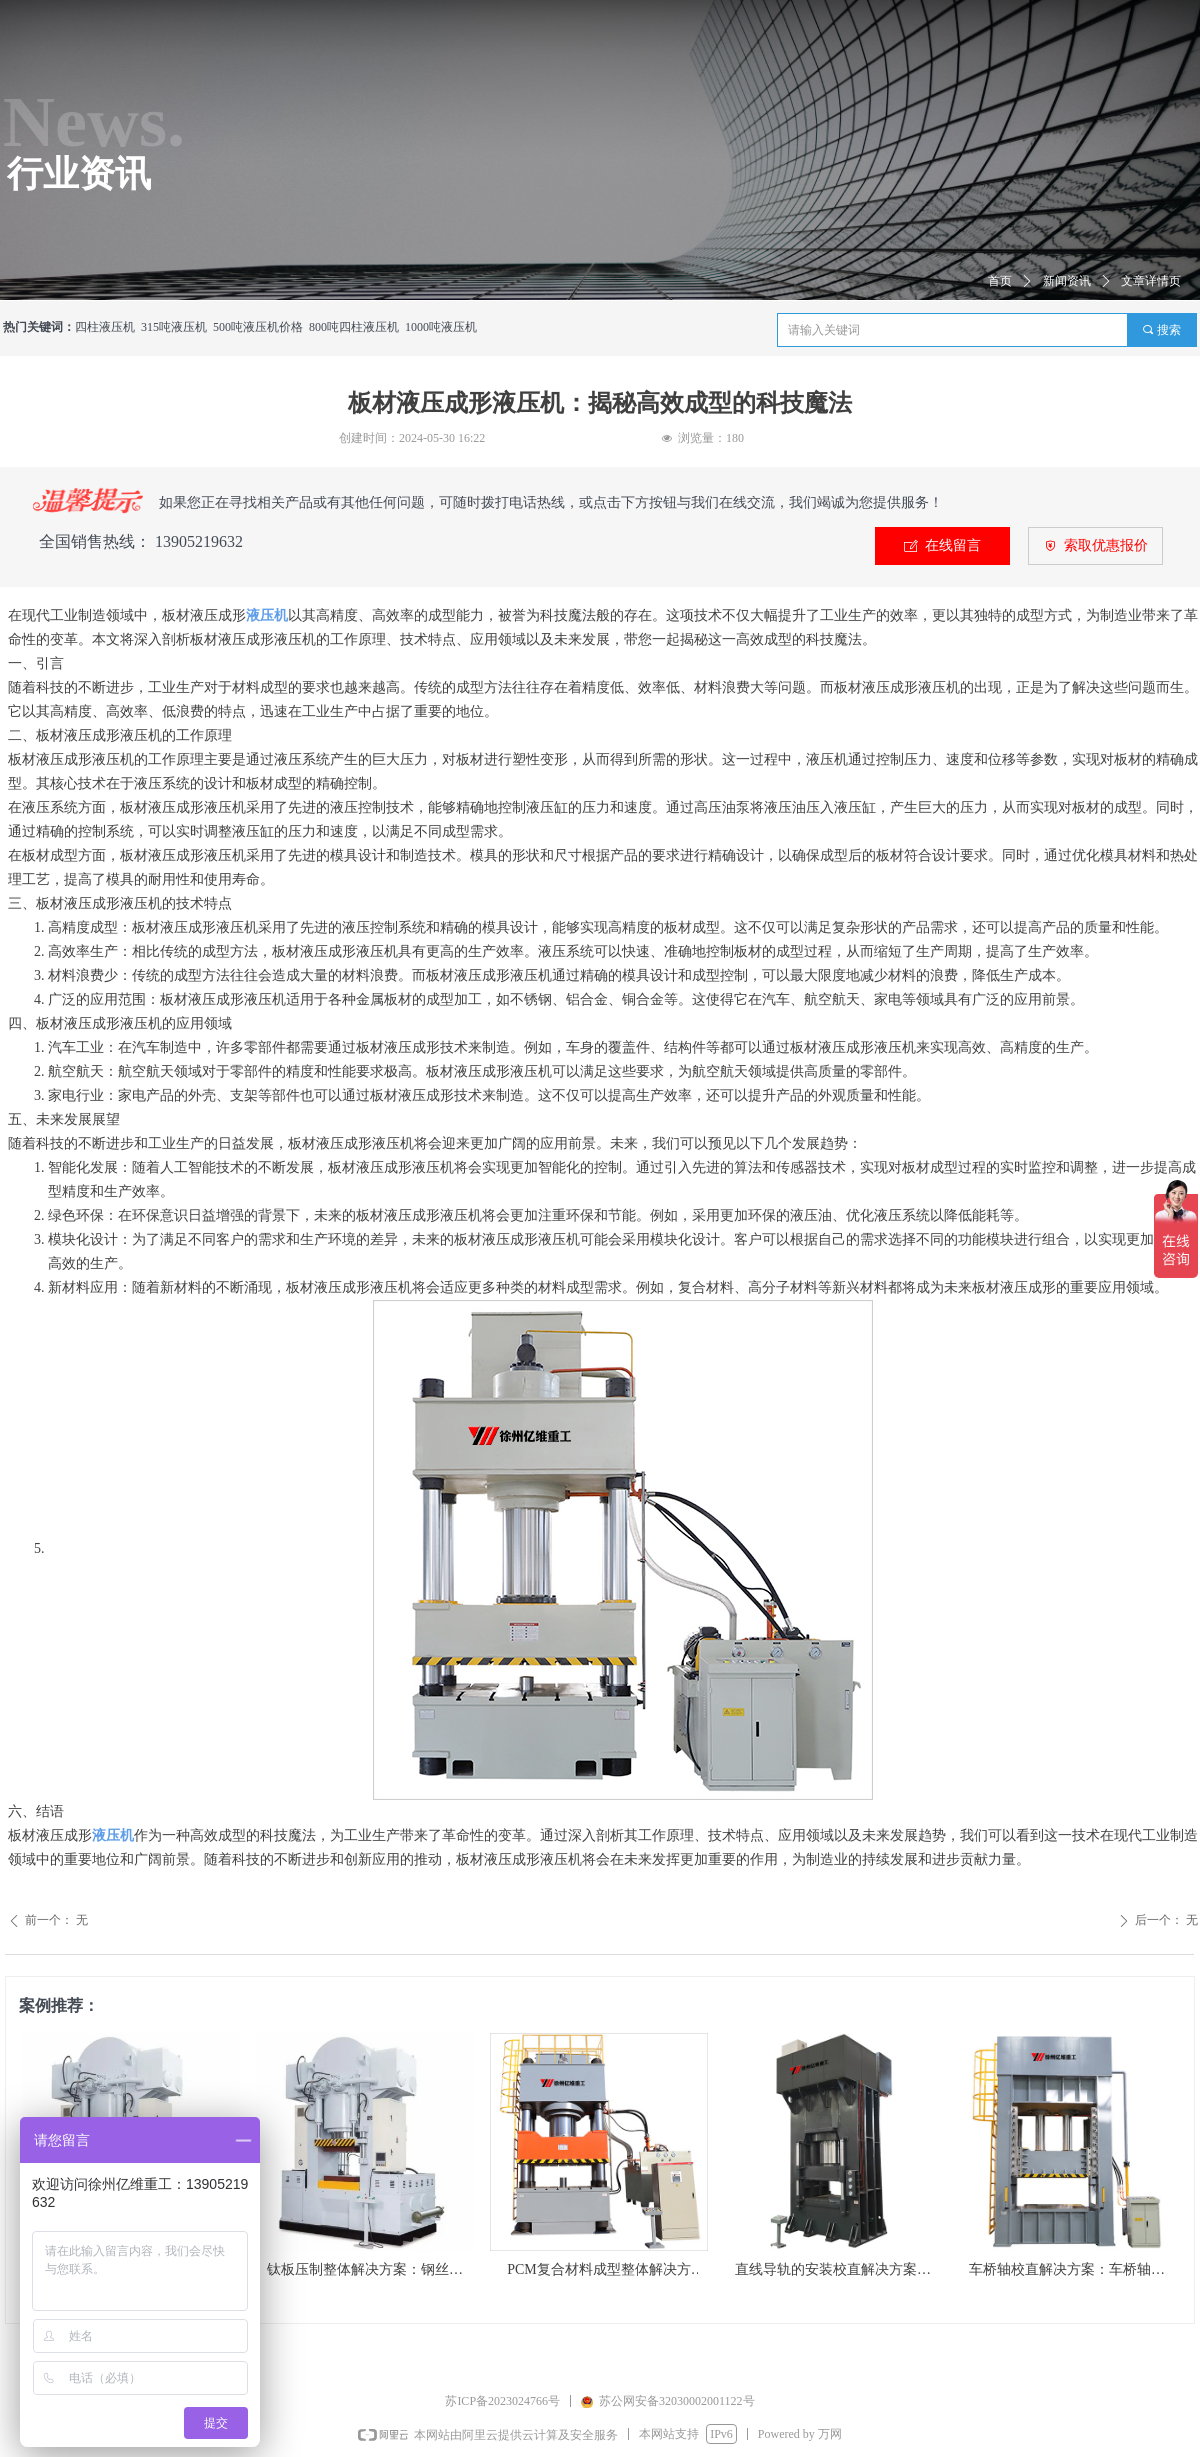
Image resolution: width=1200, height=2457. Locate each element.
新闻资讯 (1067, 281)
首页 (1000, 281)
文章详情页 (1151, 281)
